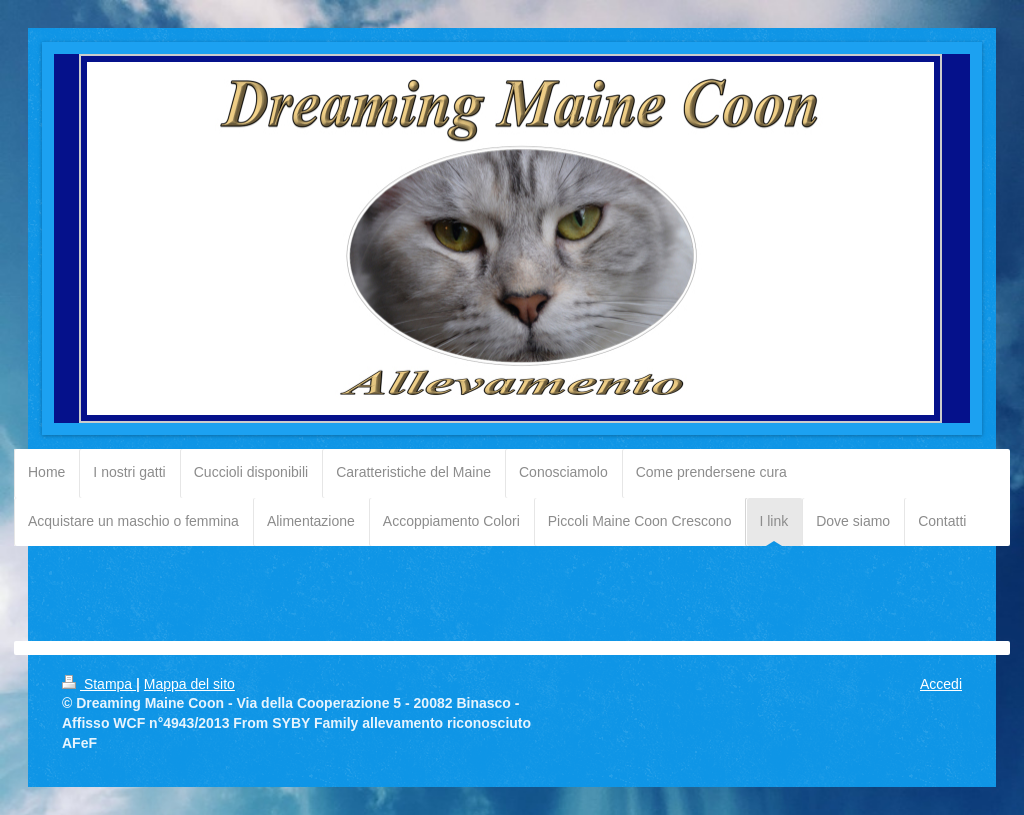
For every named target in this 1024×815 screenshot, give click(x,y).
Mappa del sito (189, 684)
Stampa (99, 684)
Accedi (941, 684)
